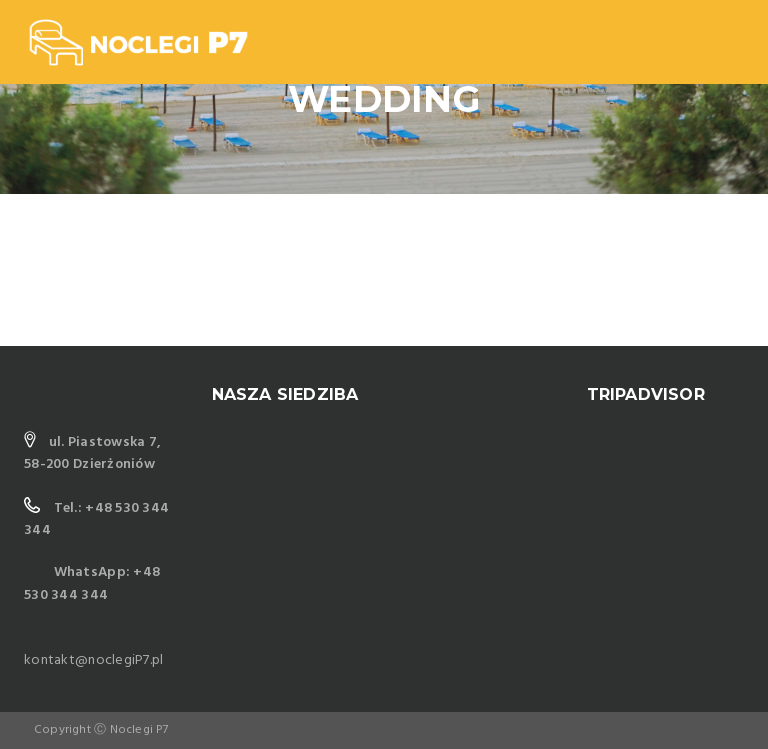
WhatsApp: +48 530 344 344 (92, 583)
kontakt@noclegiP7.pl (94, 660)
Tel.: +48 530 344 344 (96, 519)
